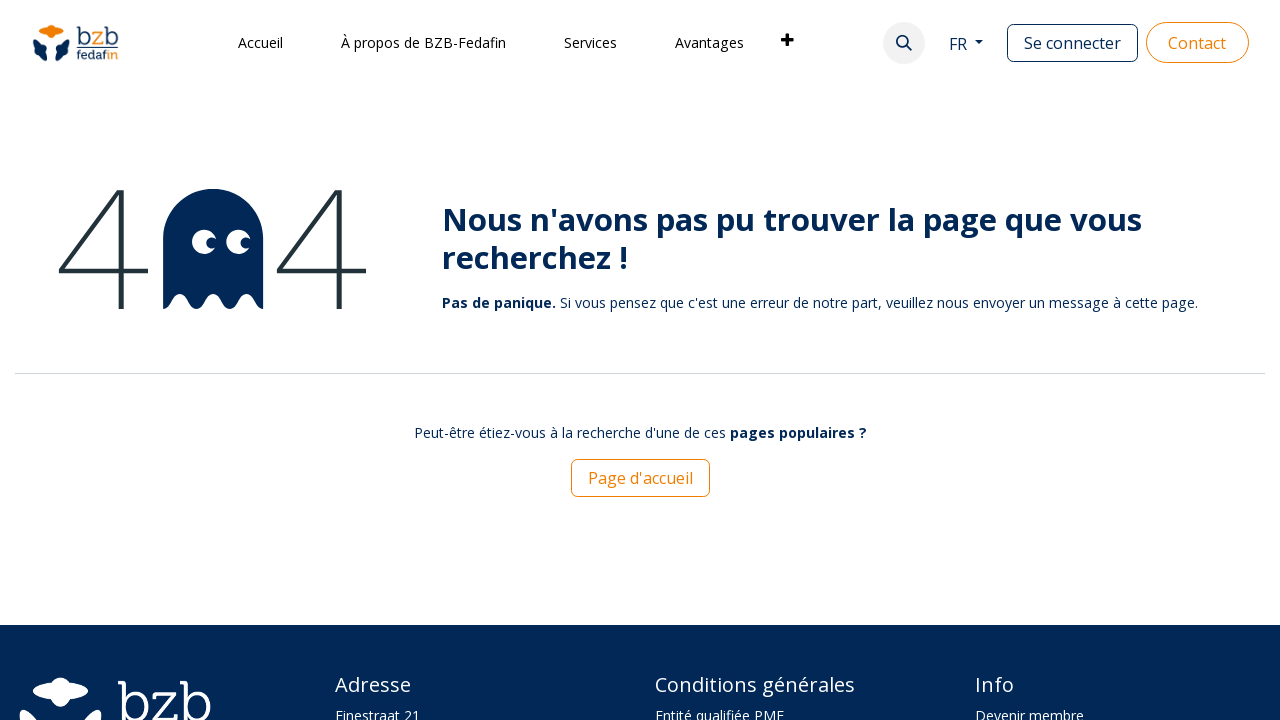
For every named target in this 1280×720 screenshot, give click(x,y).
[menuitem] (260, 42)
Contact (1197, 43)
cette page (1160, 302)
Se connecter (1072, 43)
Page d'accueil (640, 478)
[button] (904, 43)
